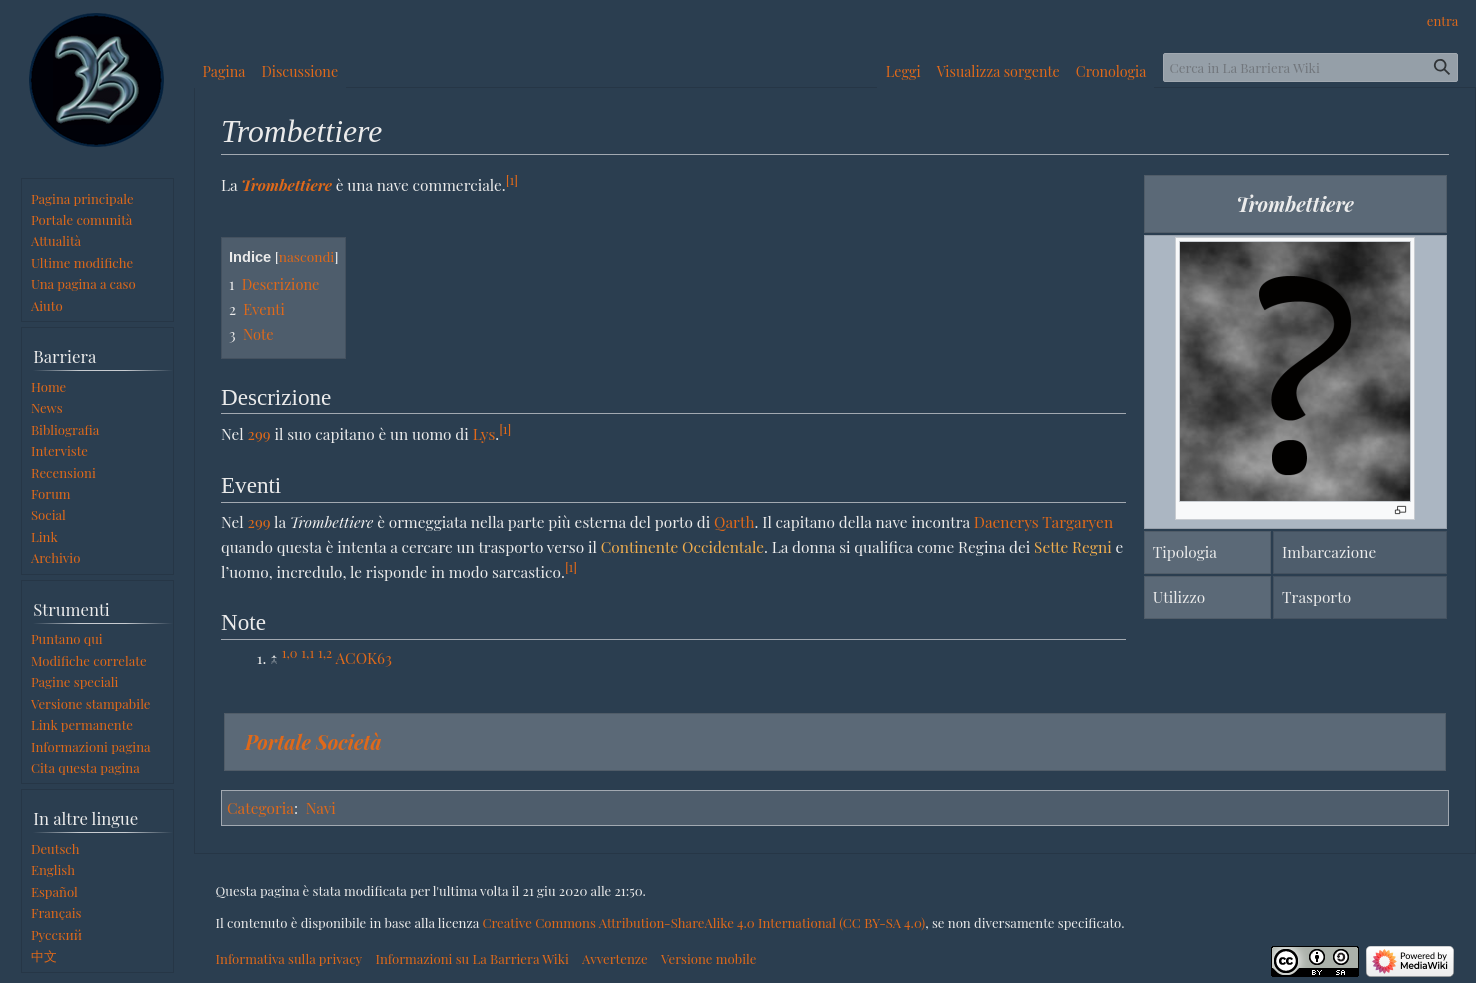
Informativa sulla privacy (289, 958)
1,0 (290, 652)
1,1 (307, 652)
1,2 (325, 652)
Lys (484, 433)
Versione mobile (708, 958)
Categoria (260, 807)
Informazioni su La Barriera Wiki (471, 958)
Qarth (734, 521)
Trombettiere (286, 184)
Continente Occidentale (682, 546)
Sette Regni (1073, 546)
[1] (512, 179)
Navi (321, 807)
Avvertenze (615, 958)
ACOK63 (364, 657)
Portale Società (313, 741)
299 (259, 433)
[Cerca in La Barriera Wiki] (1310, 67)
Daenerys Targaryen (1043, 521)
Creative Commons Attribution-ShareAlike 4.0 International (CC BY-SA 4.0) (703, 922)
